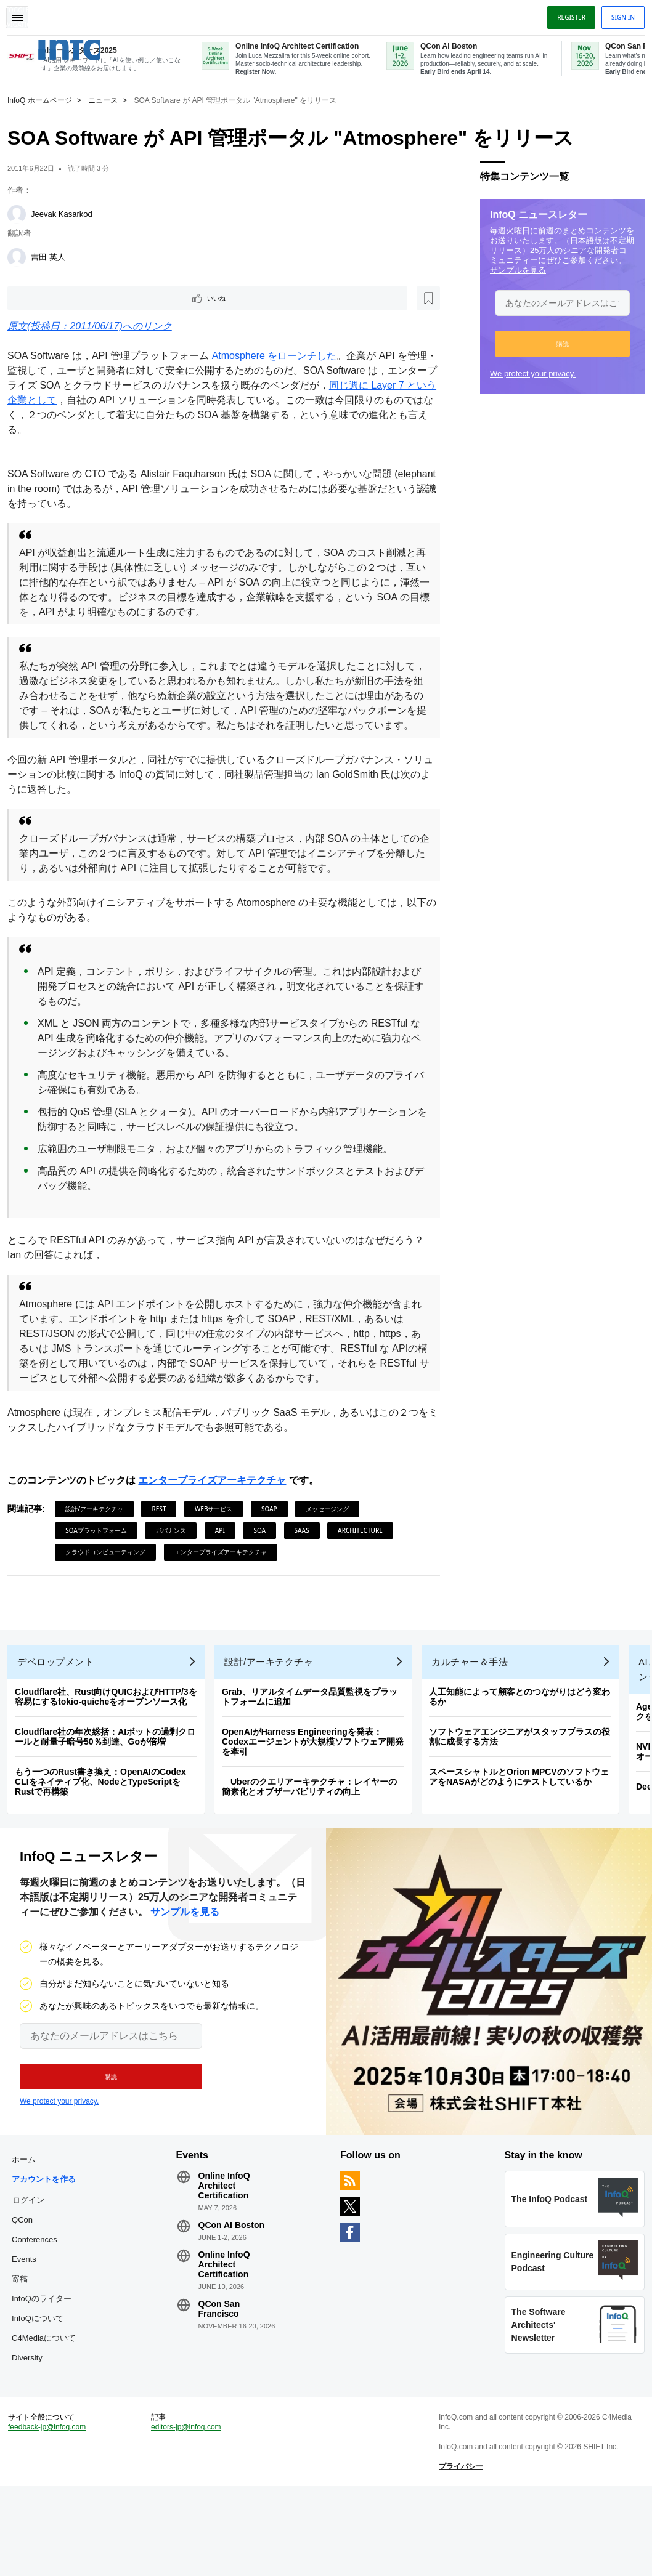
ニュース (108, 99)
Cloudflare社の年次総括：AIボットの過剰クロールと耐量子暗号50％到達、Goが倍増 (110, 1762)
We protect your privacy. (528, 372)
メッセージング (332, 1524)
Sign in (618, 14)
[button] (557, 342)
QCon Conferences (39, 2285)
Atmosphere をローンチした (279, 357)
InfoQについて (42, 2373)
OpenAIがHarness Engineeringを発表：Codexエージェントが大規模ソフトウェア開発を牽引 (318, 1767)
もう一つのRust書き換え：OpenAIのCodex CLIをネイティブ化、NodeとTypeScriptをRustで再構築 (105, 1807)
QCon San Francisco (221, 2344)
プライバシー (459, 2551)
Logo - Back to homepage (94, 42)
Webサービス (219, 1524)
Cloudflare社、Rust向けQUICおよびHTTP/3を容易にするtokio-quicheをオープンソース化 (111, 1722)
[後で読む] (88, 298)
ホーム (29, 2195)
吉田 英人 (53, 255)
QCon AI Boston (233, 2261)
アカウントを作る (45, 2224)
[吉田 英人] (21, 256)
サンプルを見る (513, 268)
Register (566, 14)
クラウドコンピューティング (110, 1568)
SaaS (307, 1546)
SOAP (274, 1524)
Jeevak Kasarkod (66, 212)
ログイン (33, 2255)
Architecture (365, 1546)
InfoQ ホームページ (44, 99)
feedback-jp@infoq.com (52, 2512)
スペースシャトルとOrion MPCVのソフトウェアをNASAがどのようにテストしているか (524, 1802)
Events (29, 2314)
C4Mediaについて (45, 2403)
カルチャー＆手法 (474, 1687)
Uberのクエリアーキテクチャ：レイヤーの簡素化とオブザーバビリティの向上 (314, 1812)
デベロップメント (60, 1687)
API (225, 1546)
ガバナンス (175, 1546)
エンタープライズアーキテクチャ (217, 1496)
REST (164, 1524)
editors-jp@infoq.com (188, 2512)
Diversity (32, 2432)
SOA (264, 1546)
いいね (47, 298)
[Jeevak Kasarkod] (21, 213)
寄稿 (25, 2334)
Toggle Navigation (23, 14)
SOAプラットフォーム (101, 1546)
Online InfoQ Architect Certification (226, 2221)
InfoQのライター (46, 2354)
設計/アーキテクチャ (99, 1524)
